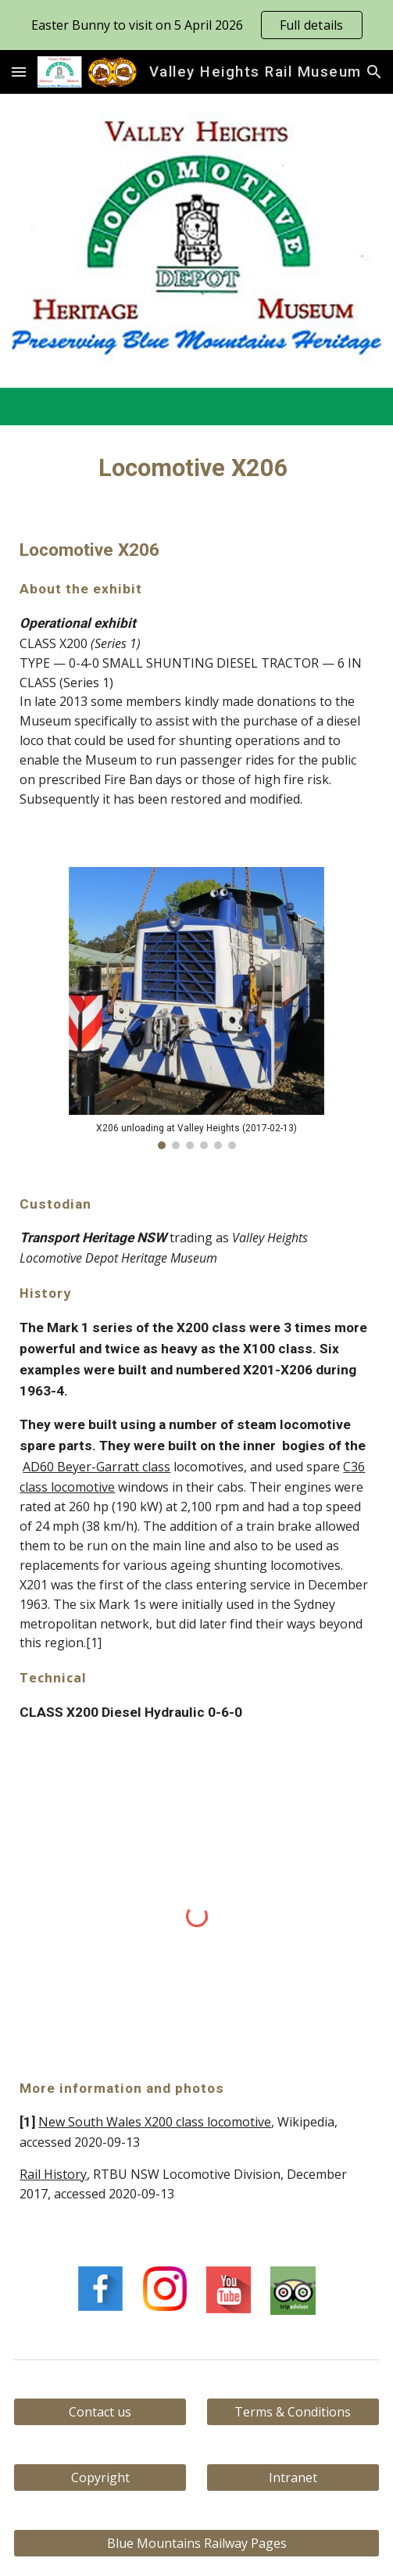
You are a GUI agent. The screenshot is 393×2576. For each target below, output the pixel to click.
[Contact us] (100, 2412)
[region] (196, 25)
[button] (19, 71)
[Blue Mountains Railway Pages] (196, 2543)
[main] (196, 468)
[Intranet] (293, 2477)
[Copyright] (100, 2477)
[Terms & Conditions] (293, 2412)
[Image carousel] (196, 1008)
